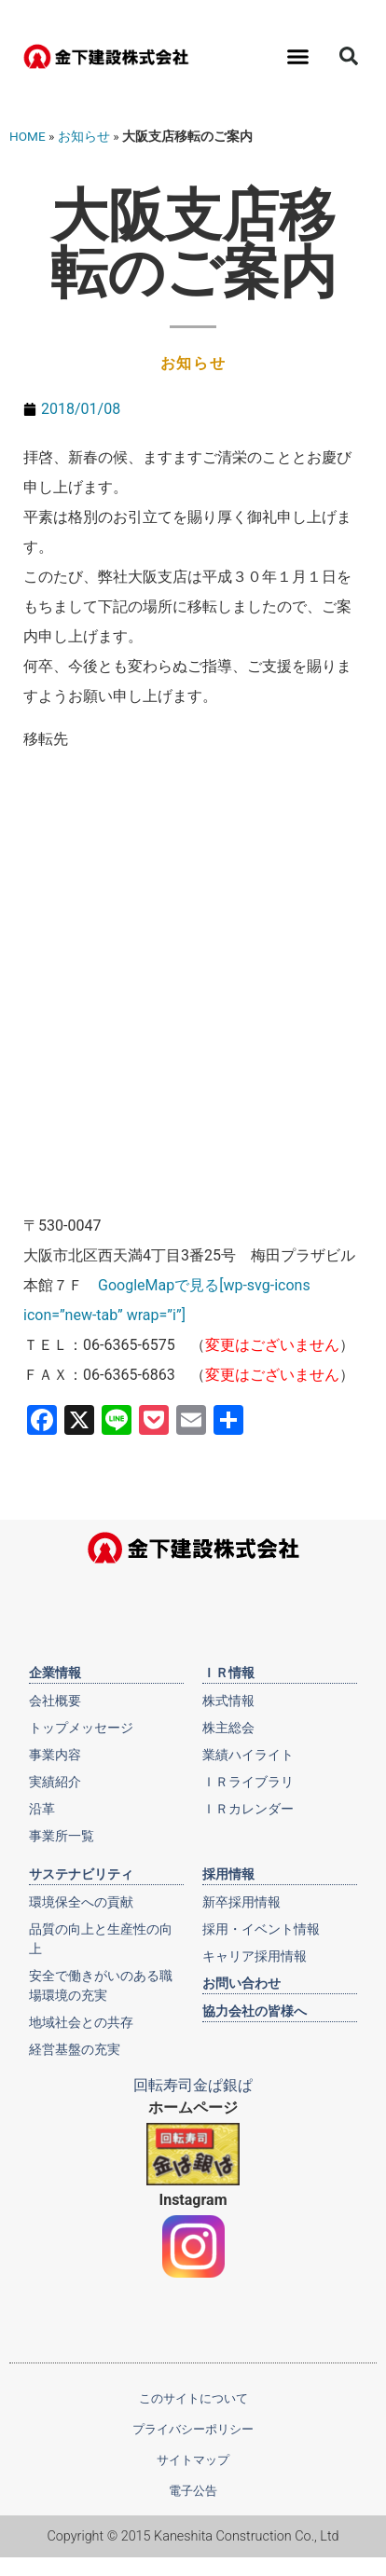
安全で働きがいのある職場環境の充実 (100, 1985)
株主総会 (228, 1727)
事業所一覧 (61, 1835)
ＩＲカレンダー (248, 1808)
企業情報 (55, 1672)
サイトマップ (193, 2460)
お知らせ (84, 136)
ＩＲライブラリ (248, 1781)
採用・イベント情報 (261, 1929)
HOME (27, 136)
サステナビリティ (81, 1874)
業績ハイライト (248, 1754)
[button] (297, 56)
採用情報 (228, 1874)
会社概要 (55, 1700)
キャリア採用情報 (254, 1956)
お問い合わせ (241, 1983)
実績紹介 (55, 1781)
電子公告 (193, 2491)
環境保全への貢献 (81, 1902)
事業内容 (55, 1754)
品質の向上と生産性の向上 (100, 1939)
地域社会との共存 (81, 2022)
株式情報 (228, 1700)
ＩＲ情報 (228, 1672)
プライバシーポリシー (193, 2429)
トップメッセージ (81, 1727)
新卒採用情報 (241, 1902)
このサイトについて (193, 2398)
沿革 (42, 1808)
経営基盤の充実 (74, 2049)
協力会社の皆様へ (254, 2011)
